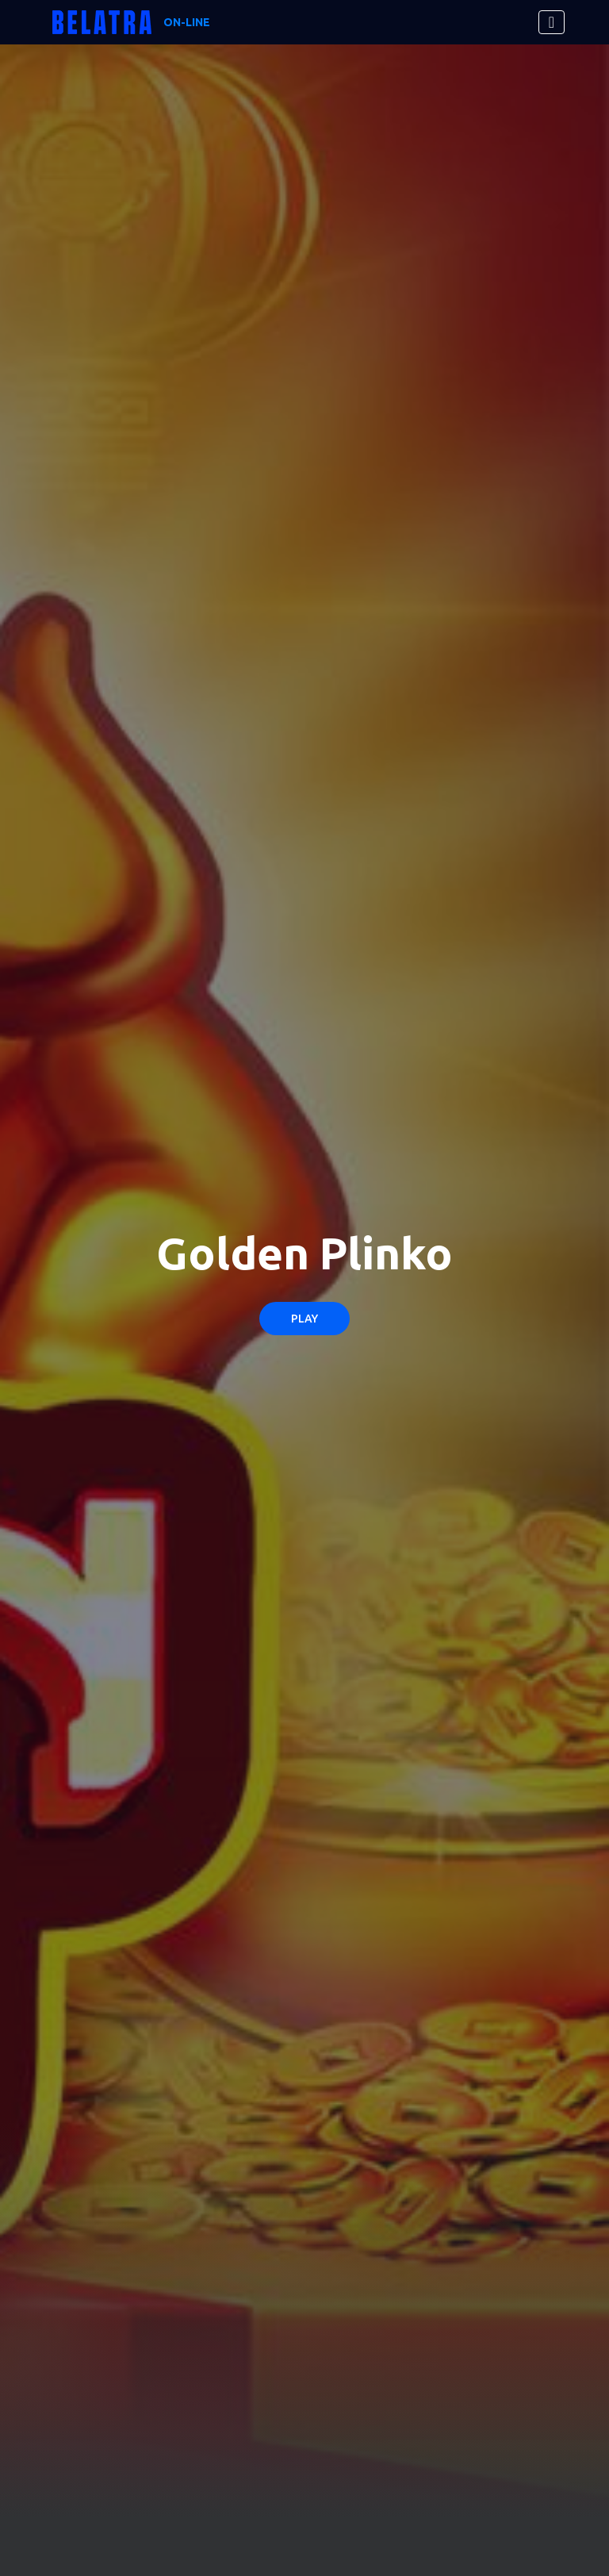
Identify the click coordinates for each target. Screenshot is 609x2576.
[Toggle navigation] (551, 22)
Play (304, 1318)
